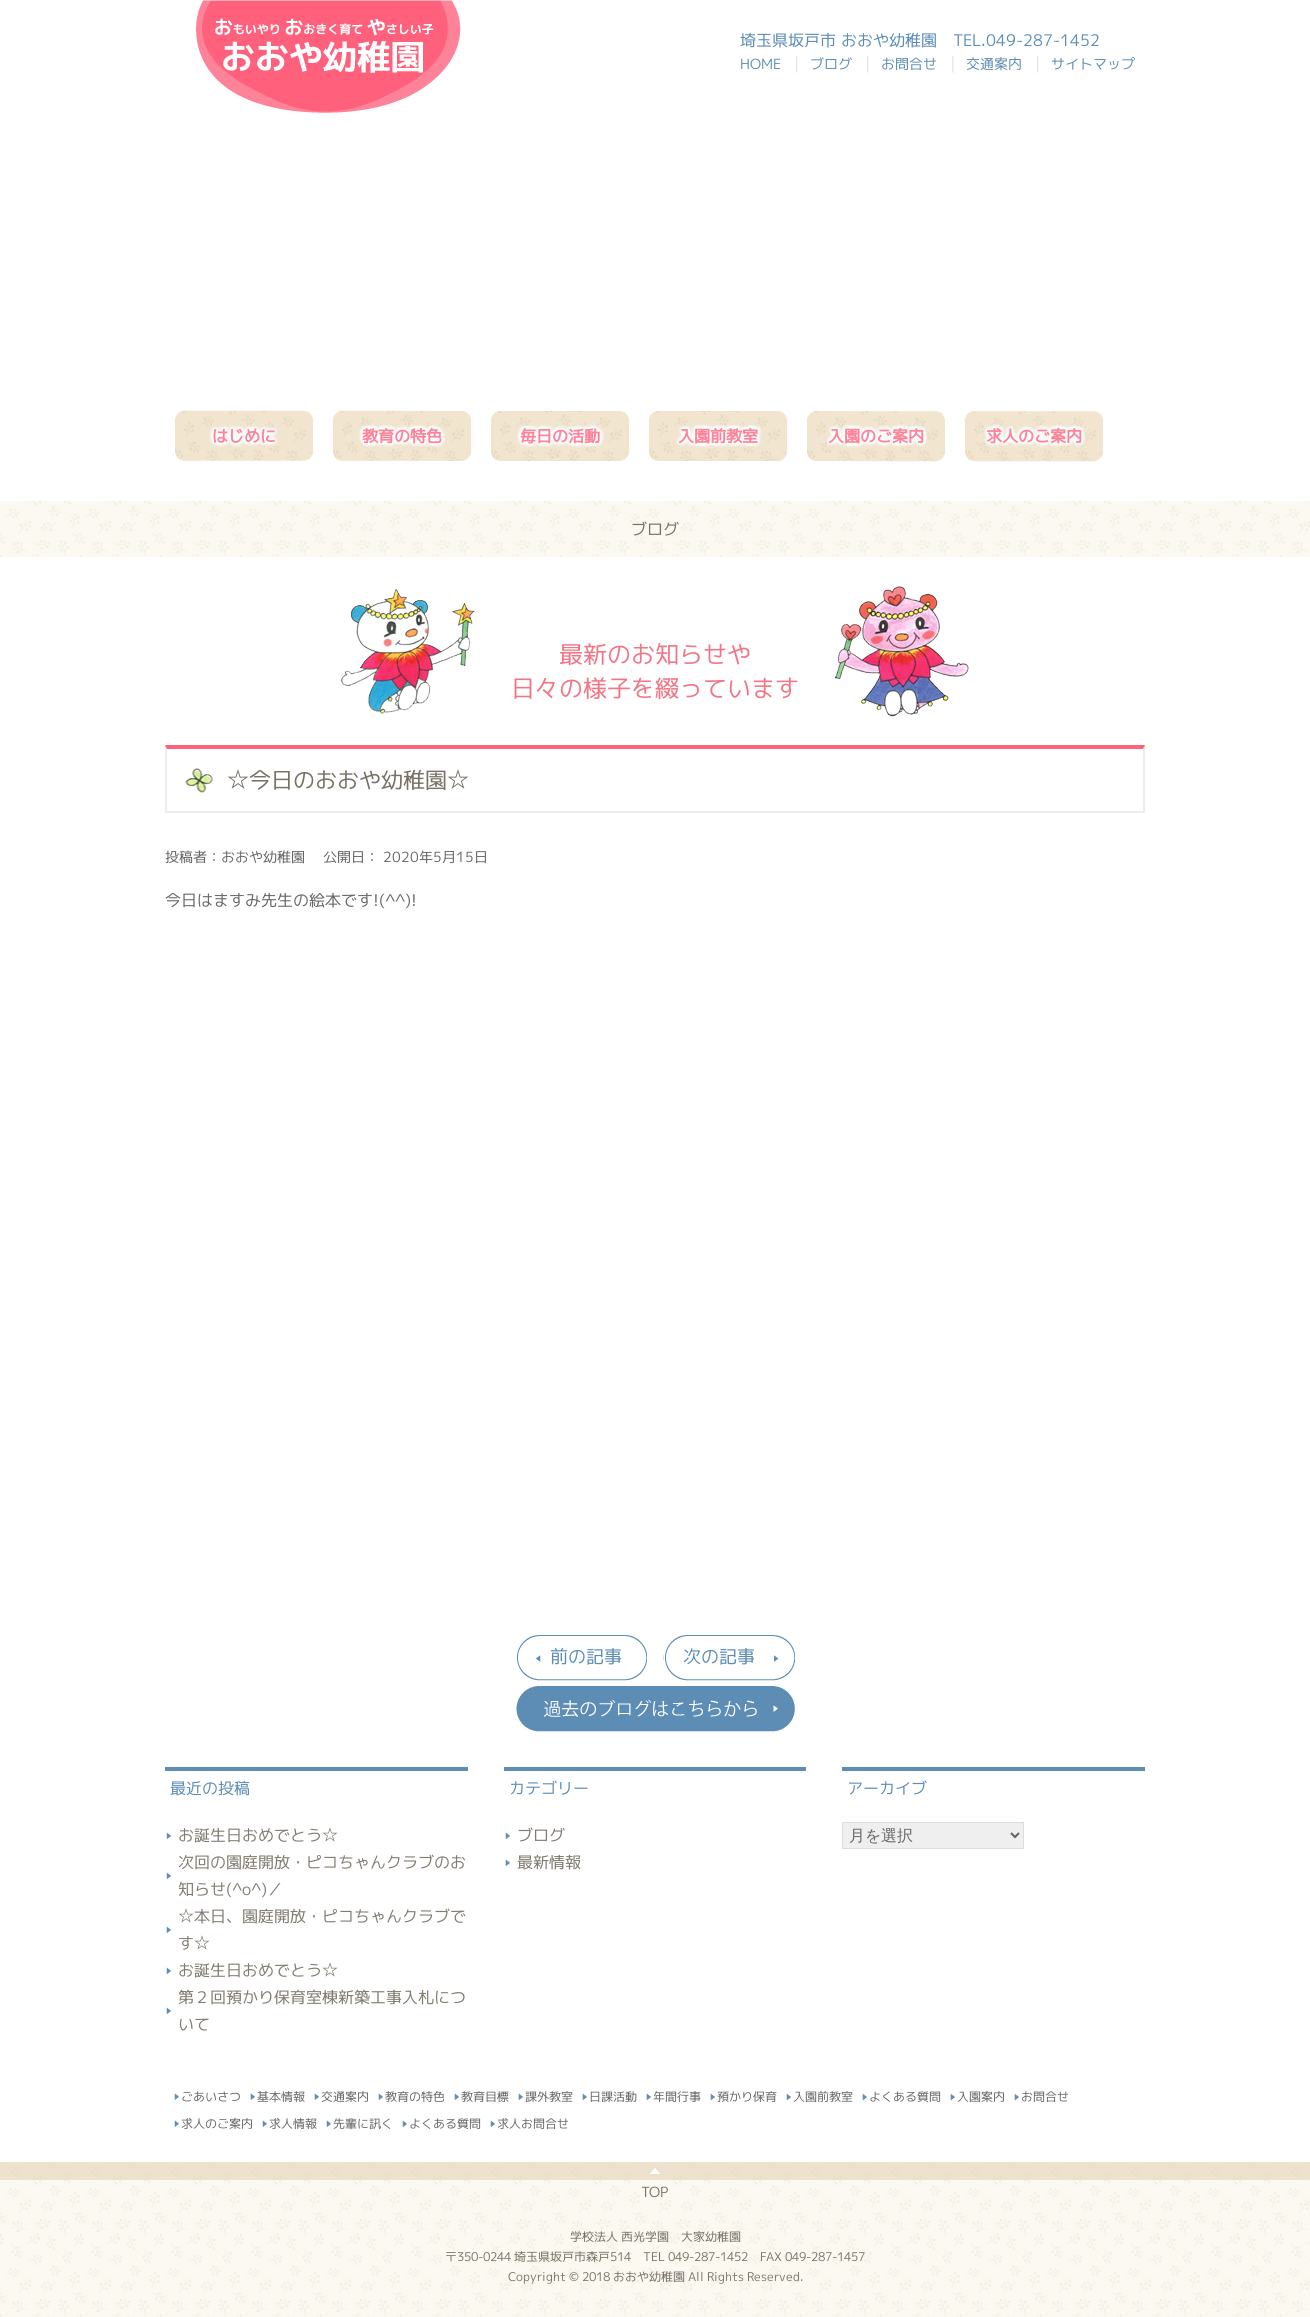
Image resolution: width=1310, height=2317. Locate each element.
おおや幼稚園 (328, 56)
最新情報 (549, 1862)
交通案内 (998, 63)
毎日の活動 (560, 436)
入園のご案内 (876, 436)
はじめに (244, 436)
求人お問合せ (533, 2120)
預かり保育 (747, 2093)
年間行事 (677, 2093)
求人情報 (293, 2120)
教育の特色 (402, 436)
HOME (770, 63)
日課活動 (613, 2093)
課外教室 (549, 2093)
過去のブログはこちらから (655, 1709)
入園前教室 (718, 436)
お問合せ (913, 63)
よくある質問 (905, 2093)
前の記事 (586, 1656)
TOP (654, 2191)
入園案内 (981, 2093)
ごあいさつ (211, 2093)
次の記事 (719, 1656)
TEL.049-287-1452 (1026, 40)
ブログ (835, 63)
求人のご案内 (1034, 436)
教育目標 (485, 2093)
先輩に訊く (363, 2120)
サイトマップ (1093, 63)
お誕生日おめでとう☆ (258, 1835)
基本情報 (281, 2093)
